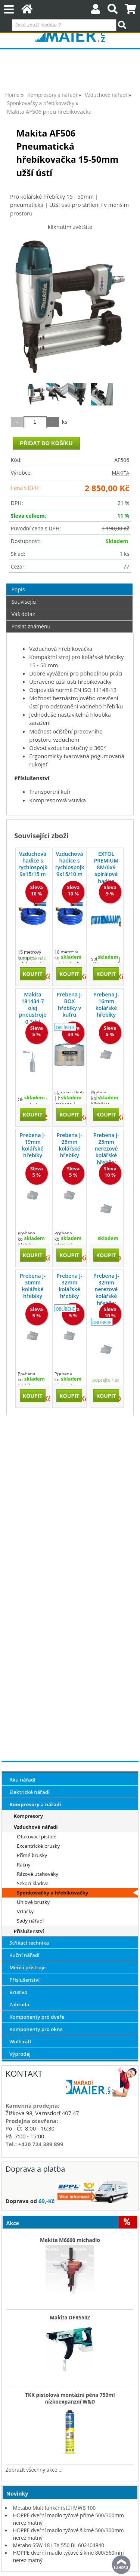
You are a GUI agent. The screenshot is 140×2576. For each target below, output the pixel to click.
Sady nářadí (30, 1920)
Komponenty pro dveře (36, 2016)
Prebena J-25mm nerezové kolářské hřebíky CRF (106, 1152)
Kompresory (28, 1816)
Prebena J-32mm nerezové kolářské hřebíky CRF (106, 1292)
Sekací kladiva (33, 1883)
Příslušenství (29, 1931)
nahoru (121, 2564)
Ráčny (24, 1864)
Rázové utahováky (37, 1874)
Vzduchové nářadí (36, 1826)
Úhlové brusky (33, 1902)
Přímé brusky (32, 1855)
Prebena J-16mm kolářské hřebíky (106, 1005)
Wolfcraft (20, 2041)
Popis (18, 589)
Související (24, 601)
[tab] (69, 583)
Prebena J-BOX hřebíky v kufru (70, 1005)
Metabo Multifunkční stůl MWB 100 (54, 2507)
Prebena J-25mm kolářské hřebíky (70, 1145)
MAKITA (121, 472)
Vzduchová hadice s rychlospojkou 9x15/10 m (70, 864)
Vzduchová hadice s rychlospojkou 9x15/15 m (33, 864)
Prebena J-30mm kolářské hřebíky (33, 1286)
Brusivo (18, 1992)
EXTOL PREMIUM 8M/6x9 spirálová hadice (106, 867)
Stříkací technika (29, 1942)
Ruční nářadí (24, 1955)
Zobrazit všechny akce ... (34, 2469)
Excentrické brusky (38, 1846)
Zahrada (19, 2004)
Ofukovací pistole (36, 1836)
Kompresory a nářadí (35, 1804)
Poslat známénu (31, 626)
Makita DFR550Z (70, 2317)
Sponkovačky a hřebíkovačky (52, 1892)
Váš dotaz (23, 614)
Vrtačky (25, 1911)
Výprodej (20, 2053)
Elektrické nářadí (29, 1792)
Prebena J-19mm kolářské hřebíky (33, 1145)
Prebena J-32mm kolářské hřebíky (70, 1286)
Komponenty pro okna (36, 2029)
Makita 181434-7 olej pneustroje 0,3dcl (32, 1008)
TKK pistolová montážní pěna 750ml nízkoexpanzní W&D (70, 2398)
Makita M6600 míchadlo (70, 2240)
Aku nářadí (22, 1779)
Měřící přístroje (27, 1967)
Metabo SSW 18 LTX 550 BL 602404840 (58, 2545)
